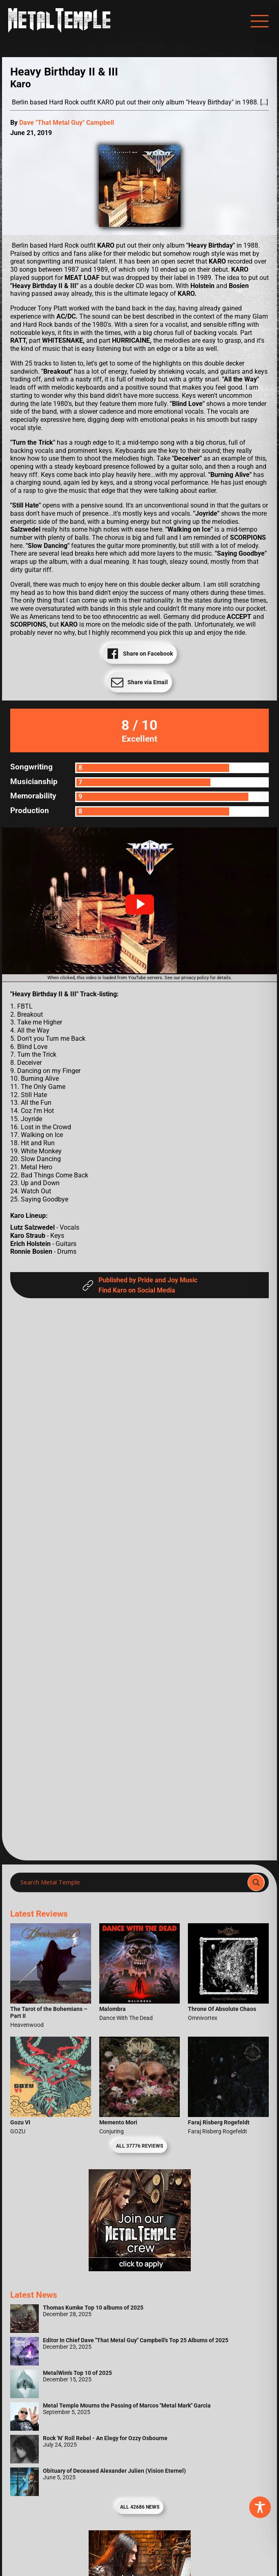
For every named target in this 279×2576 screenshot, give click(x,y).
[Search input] (131, 1882)
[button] (139, 904)
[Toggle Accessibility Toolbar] (260, 2507)
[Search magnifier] (256, 1882)
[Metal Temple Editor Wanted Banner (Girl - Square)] (140, 2269)
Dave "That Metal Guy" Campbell (66, 122)
